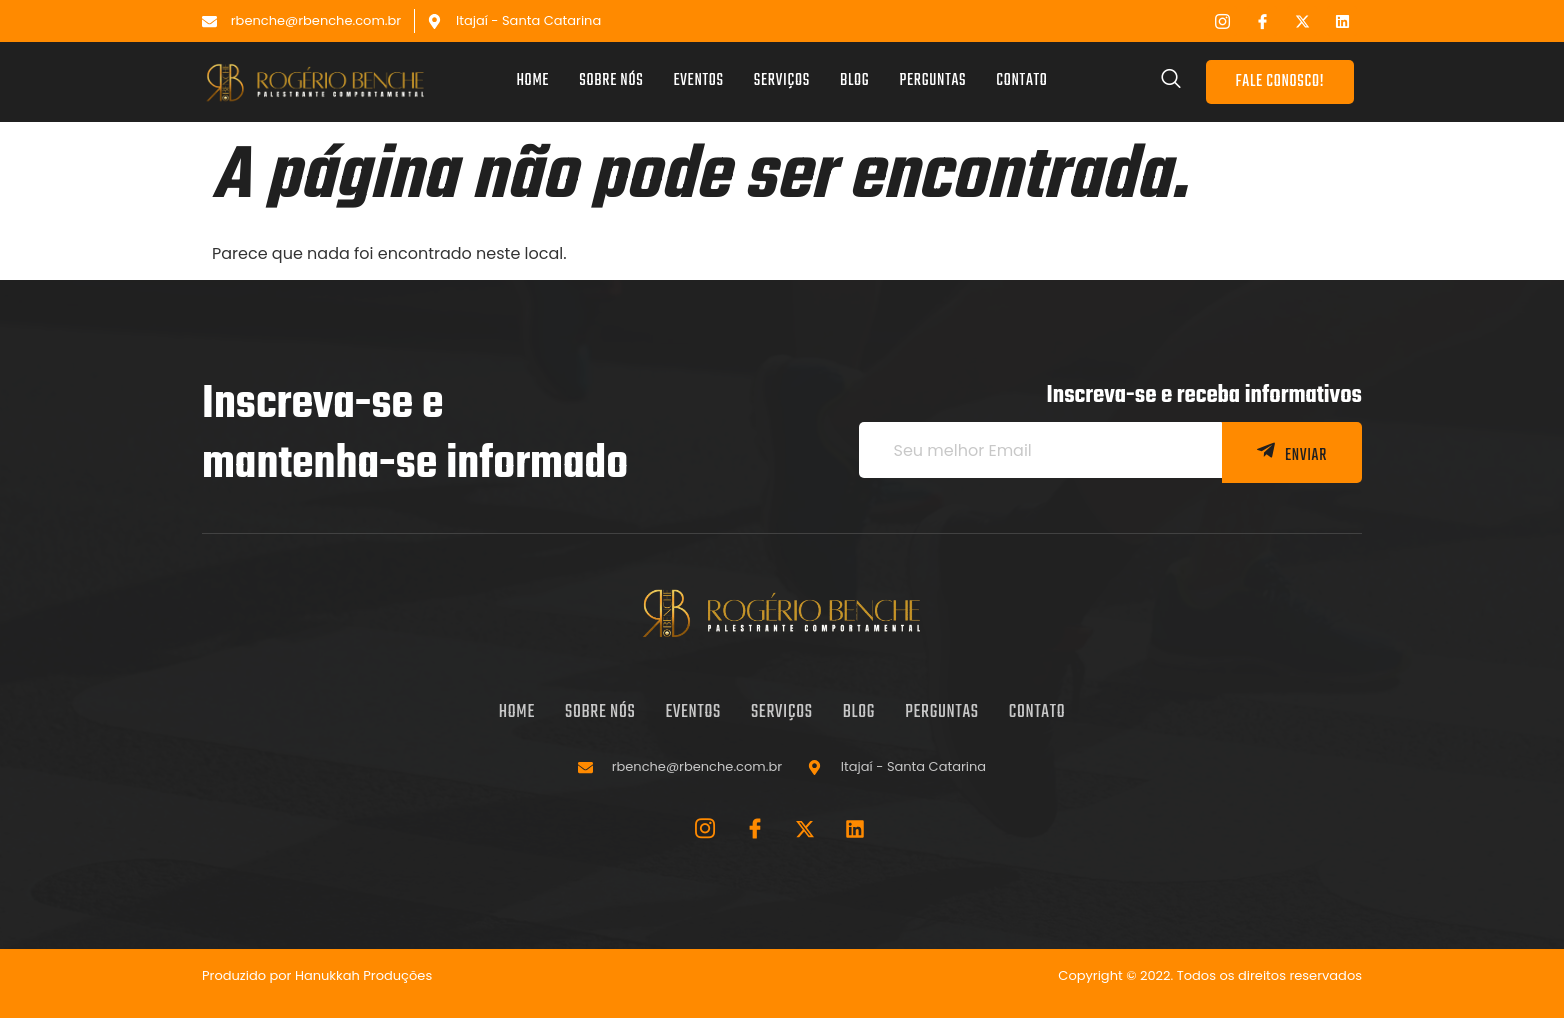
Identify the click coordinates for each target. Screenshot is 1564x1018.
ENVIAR (1292, 455)
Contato (1021, 82)
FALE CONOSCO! (1280, 82)
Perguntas (932, 82)
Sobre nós (611, 82)
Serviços (782, 82)
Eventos (698, 82)
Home (532, 82)
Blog (855, 82)
